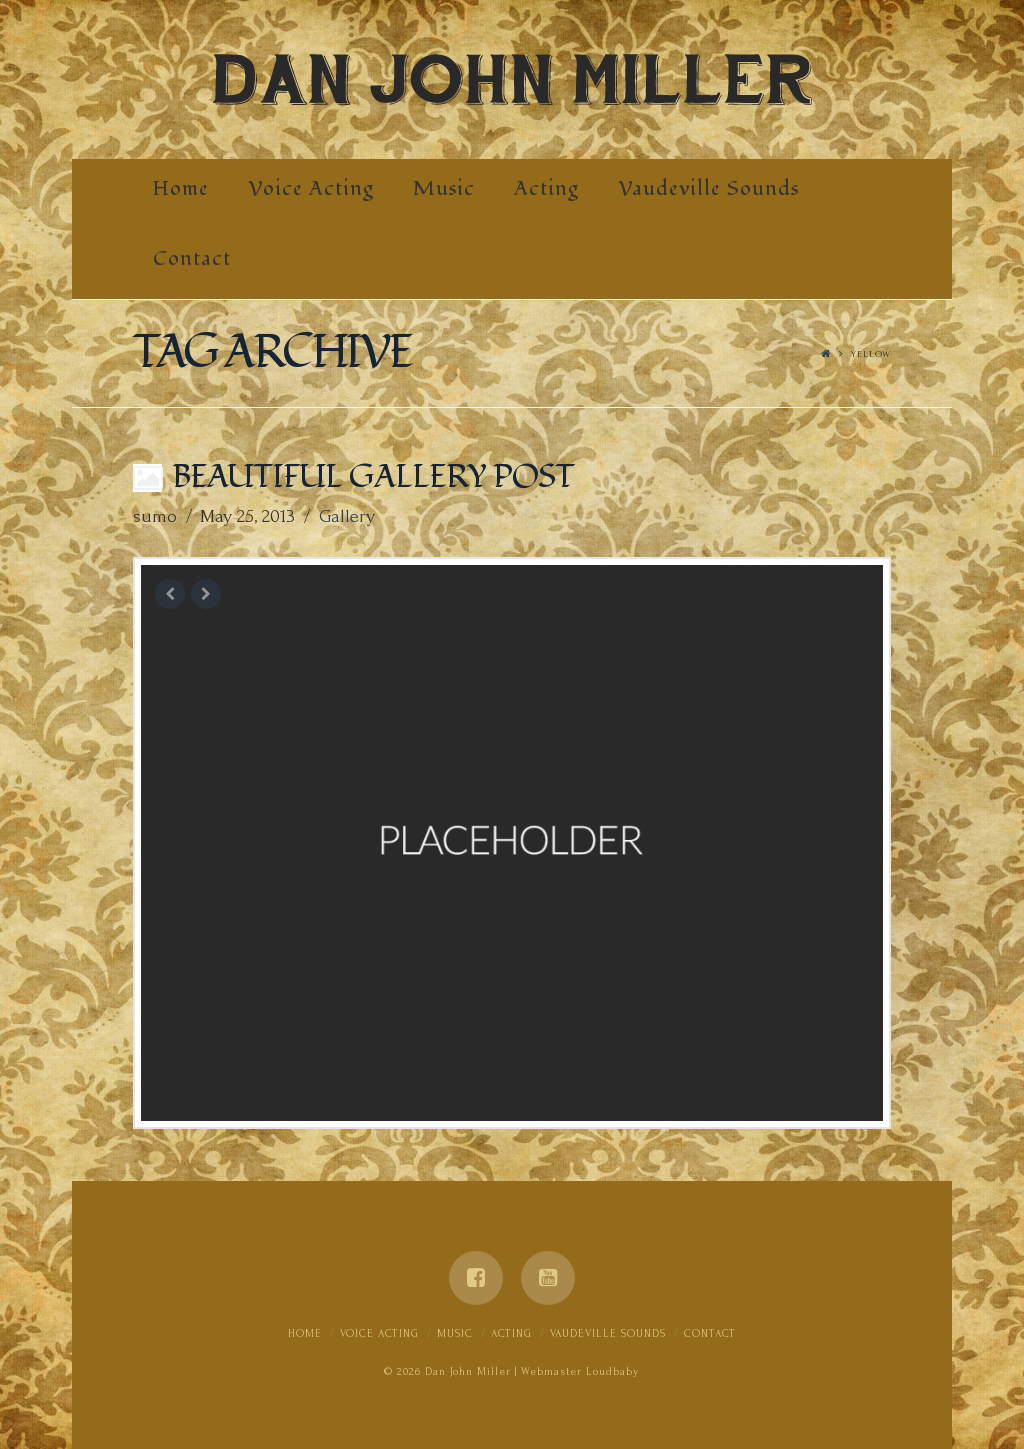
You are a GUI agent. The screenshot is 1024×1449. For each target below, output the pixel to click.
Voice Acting (379, 1334)
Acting (511, 1334)
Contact (710, 1334)
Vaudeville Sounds (608, 1334)
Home (305, 1334)
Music (455, 1334)
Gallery (347, 516)
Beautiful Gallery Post (373, 477)
